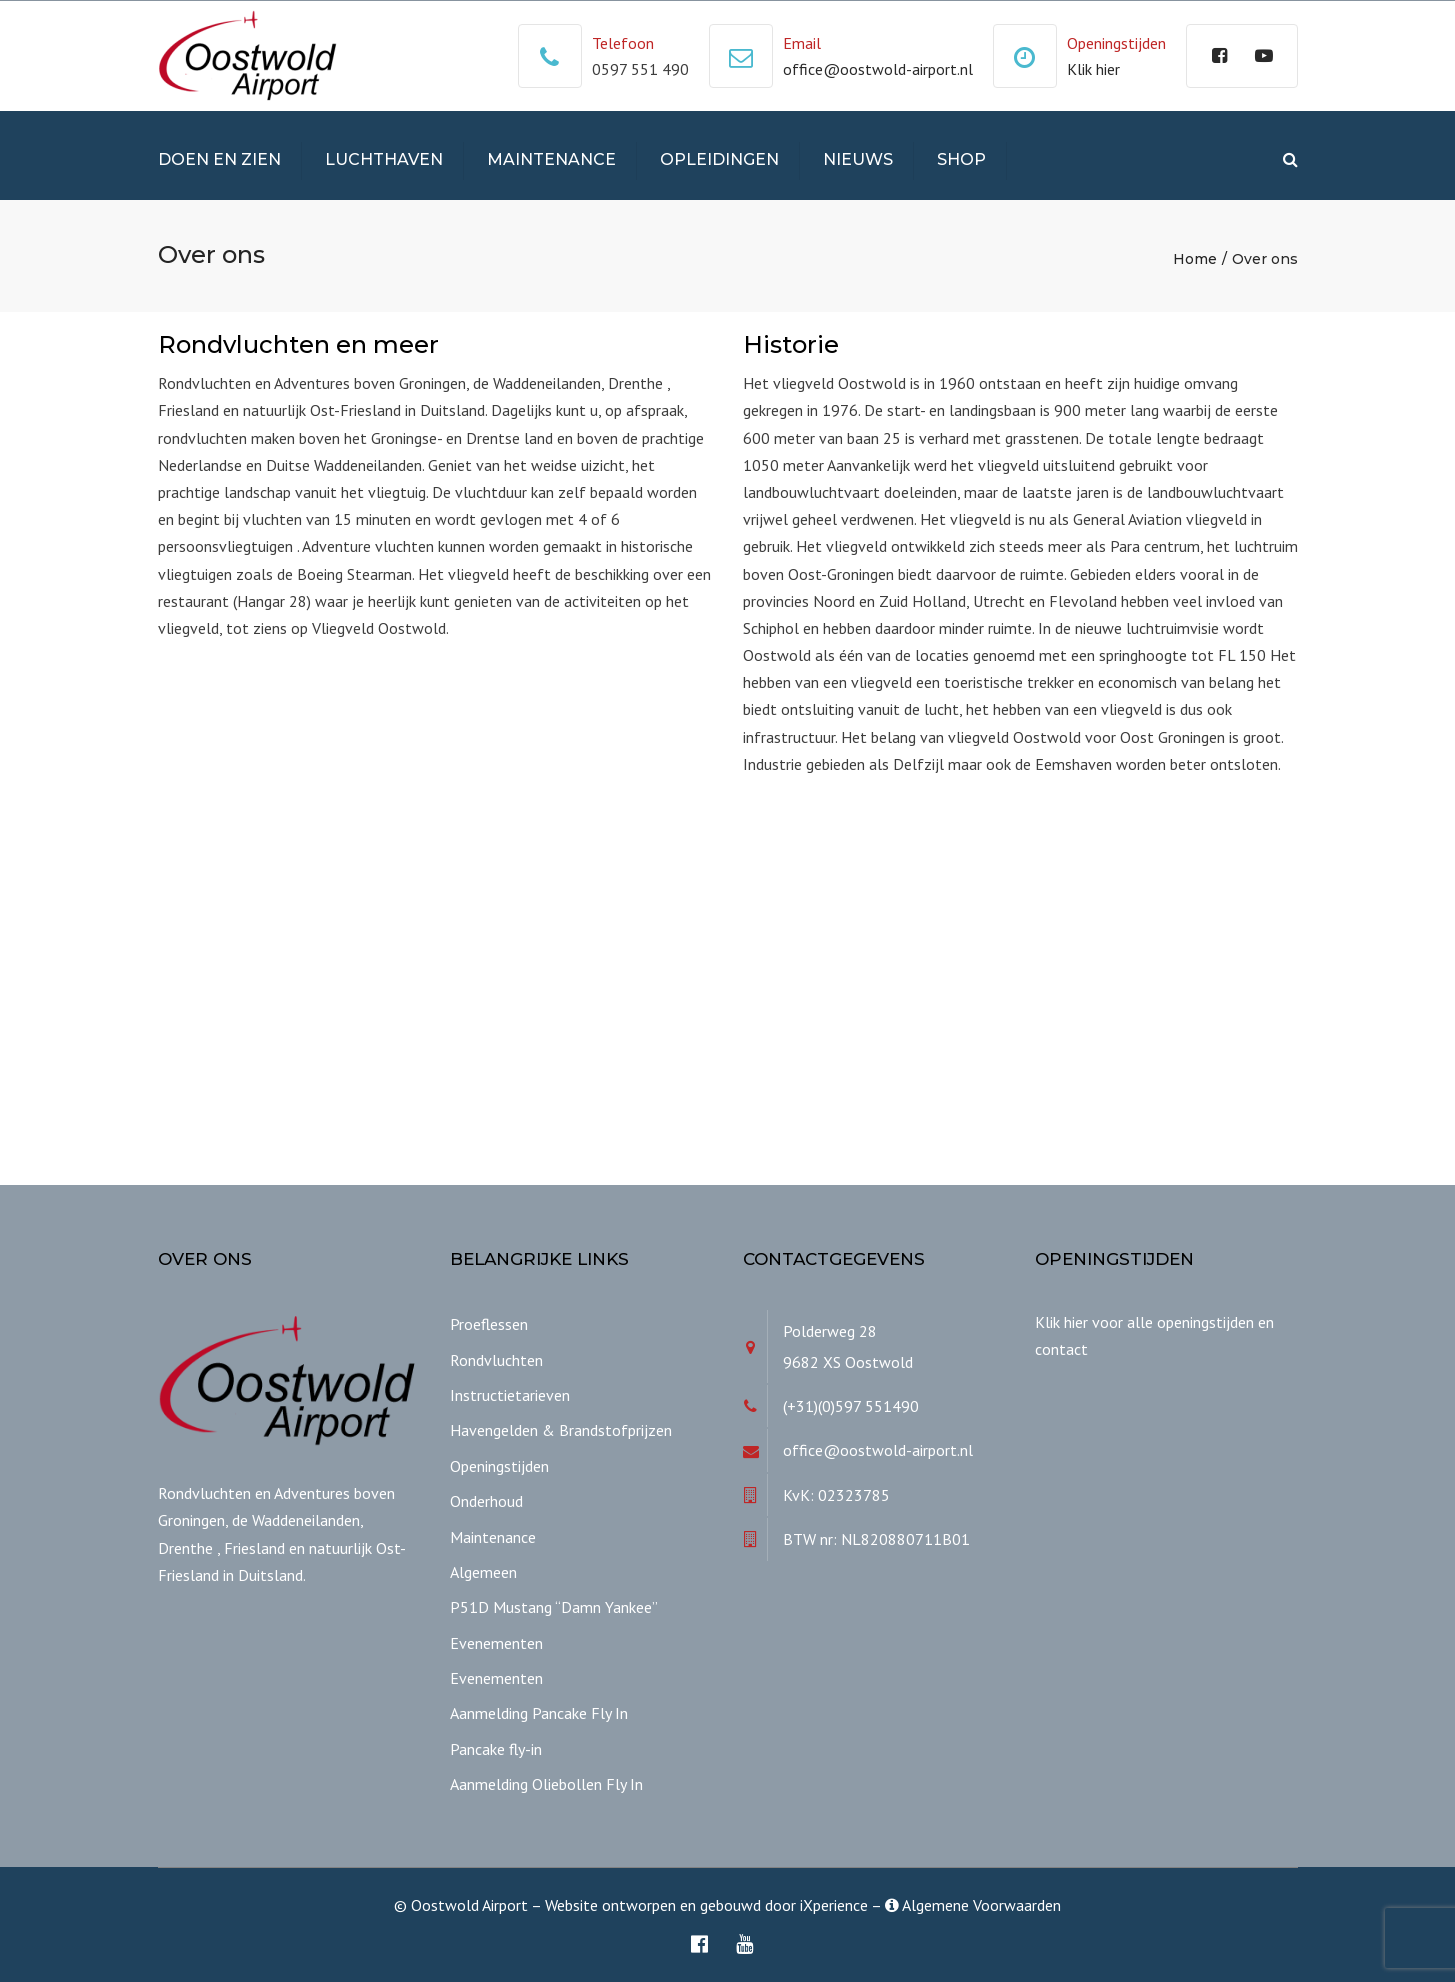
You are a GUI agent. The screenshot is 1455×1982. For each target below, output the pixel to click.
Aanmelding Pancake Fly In (539, 1713)
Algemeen (483, 1572)
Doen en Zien (219, 159)
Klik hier (1093, 69)
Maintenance (551, 159)
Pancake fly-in (496, 1749)
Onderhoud (486, 1501)
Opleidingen (719, 159)
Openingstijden (499, 1466)
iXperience (834, 1905)
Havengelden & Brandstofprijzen (561, 1430)
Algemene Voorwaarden (973, 1905)
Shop (961, 159)
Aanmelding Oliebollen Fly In (546, 1784)
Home (1195, 259)
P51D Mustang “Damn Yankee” (554, 1607)
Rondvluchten (496, 1360)
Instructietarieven (510, 1395)
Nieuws (858, 159)
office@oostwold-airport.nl (878, 69)
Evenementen (496, 1643)
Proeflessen (489, 1324)
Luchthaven (384, 159)
